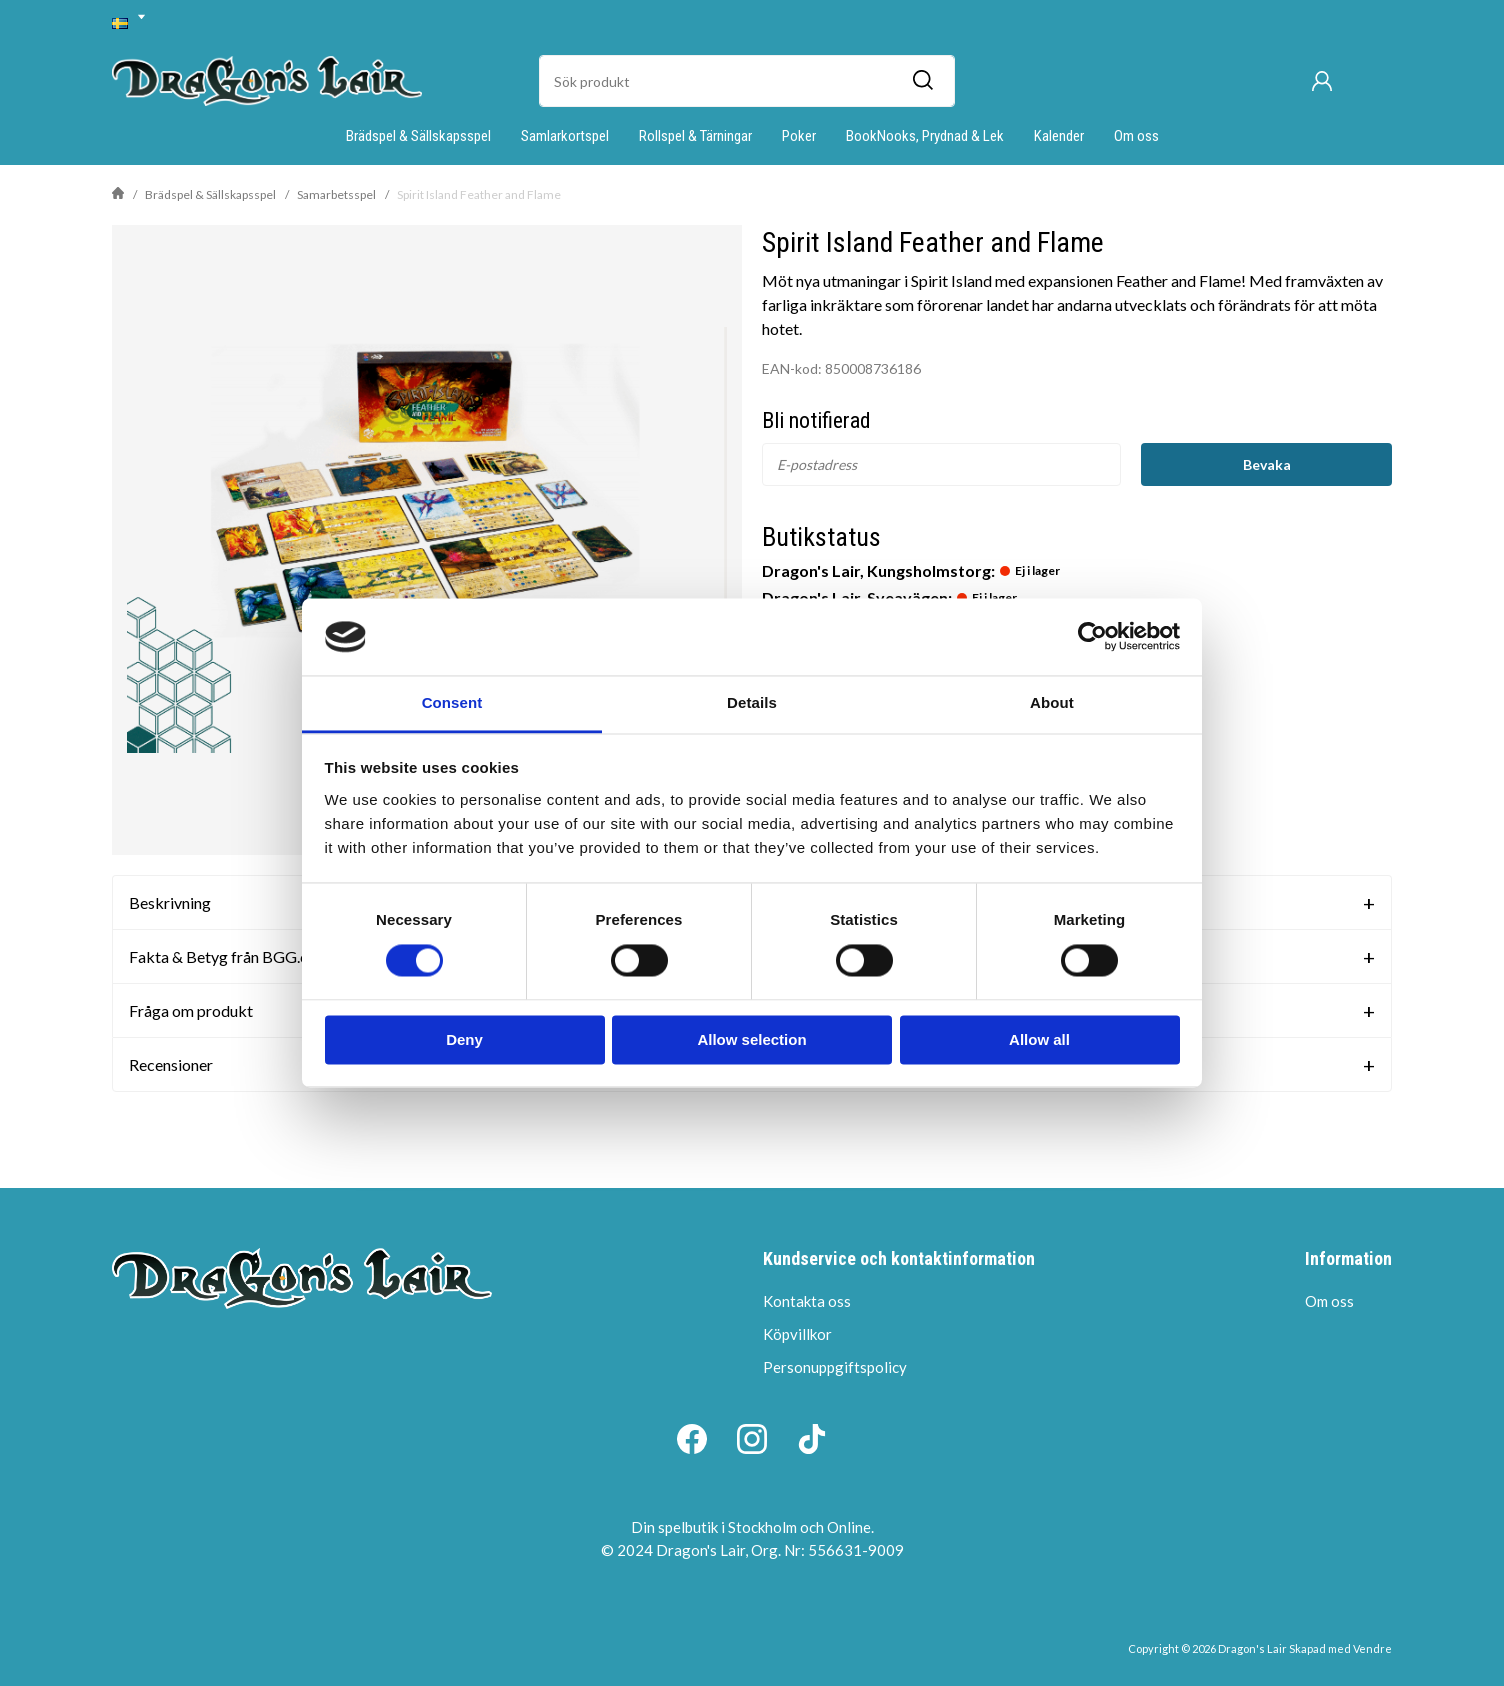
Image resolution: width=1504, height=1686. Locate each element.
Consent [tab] (452, 702)
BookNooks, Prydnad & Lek (925, 136)
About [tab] (1052, 702)
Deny (464, 1039)
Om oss (1136, 136)
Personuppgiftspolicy (835, 1367)
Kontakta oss (807, 1301)
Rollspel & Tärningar (695, 136)
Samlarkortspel (565, 136)
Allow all (1039, 1039)
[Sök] (922, 81)
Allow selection (751, 1039)
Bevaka (1267, 464)
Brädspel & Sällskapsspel (418, 136)
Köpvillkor (797, 1334)
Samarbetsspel (336, 194)
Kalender (1059, 136)
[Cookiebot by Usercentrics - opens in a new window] (1092, 637)
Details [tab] (752, 702)
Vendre (1372, 1648)
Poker (799, 136)
